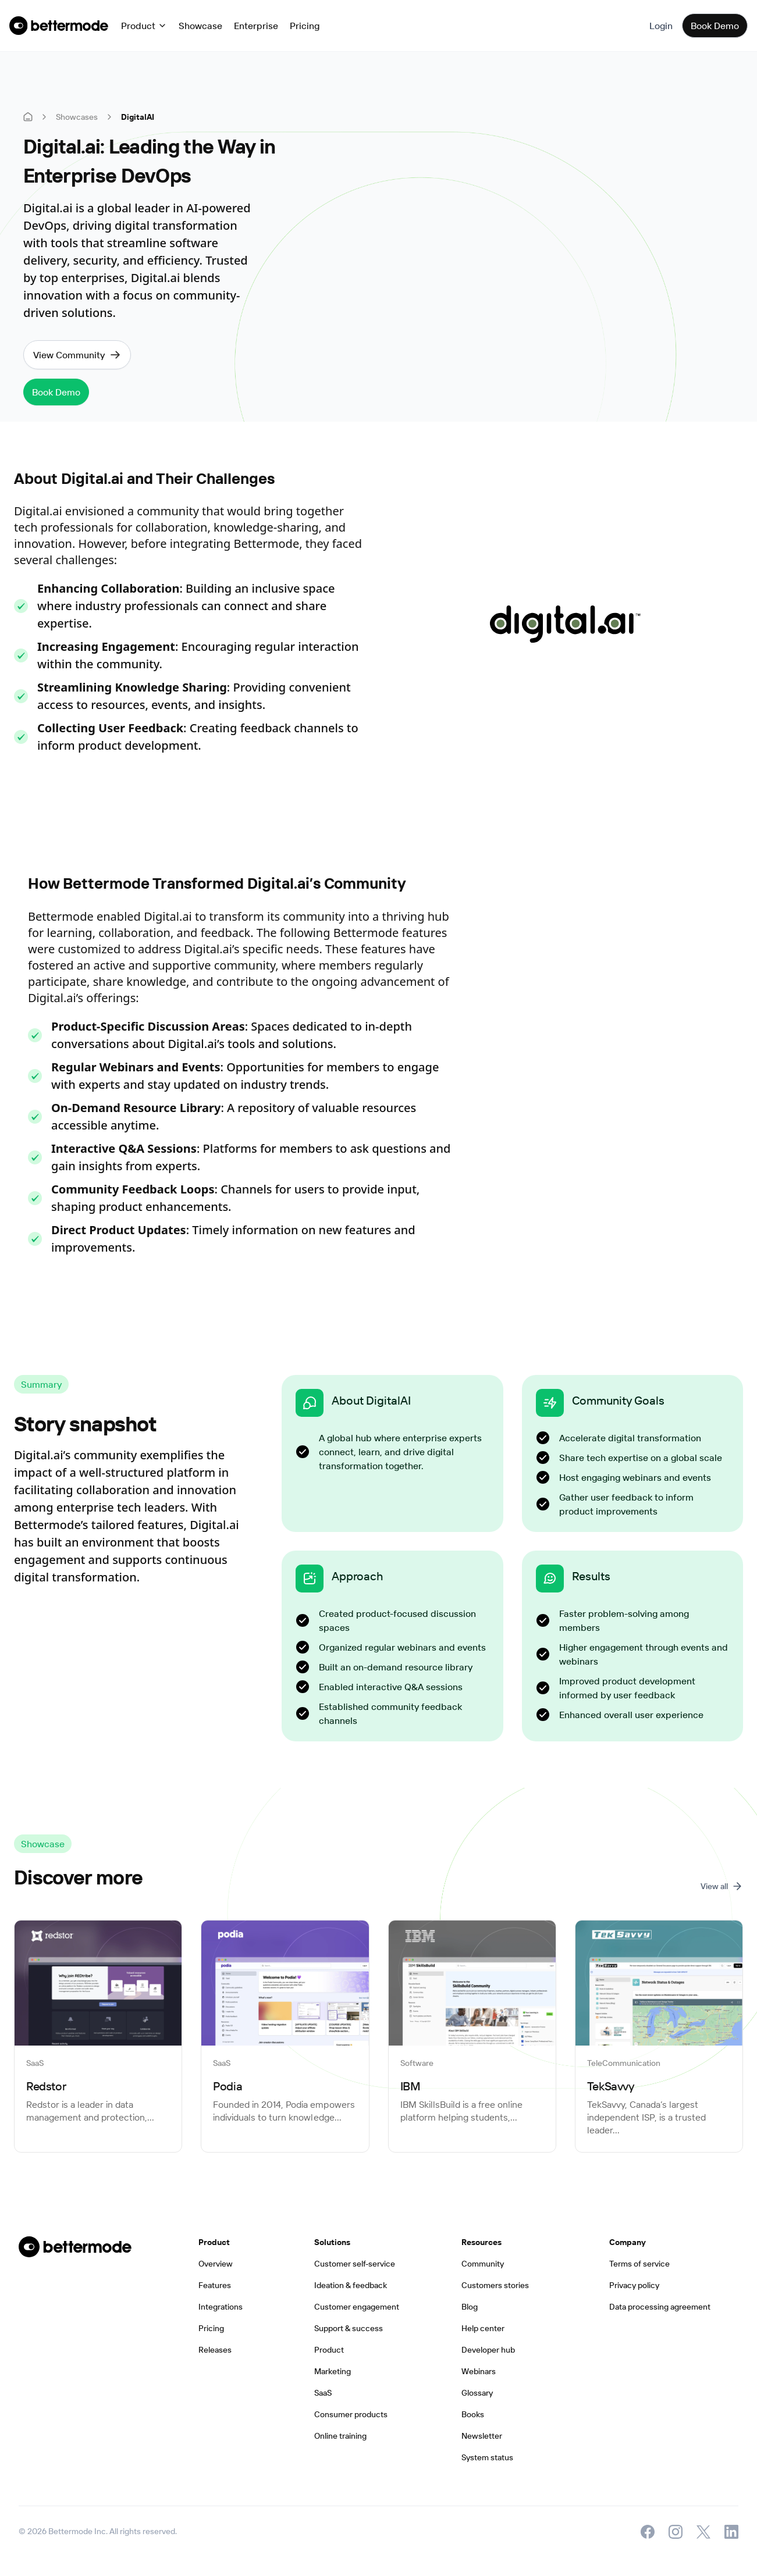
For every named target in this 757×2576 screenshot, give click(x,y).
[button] (144, 25)
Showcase (200, 25)
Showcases (77, 117)
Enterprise (256, 25)
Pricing (304, 25)
